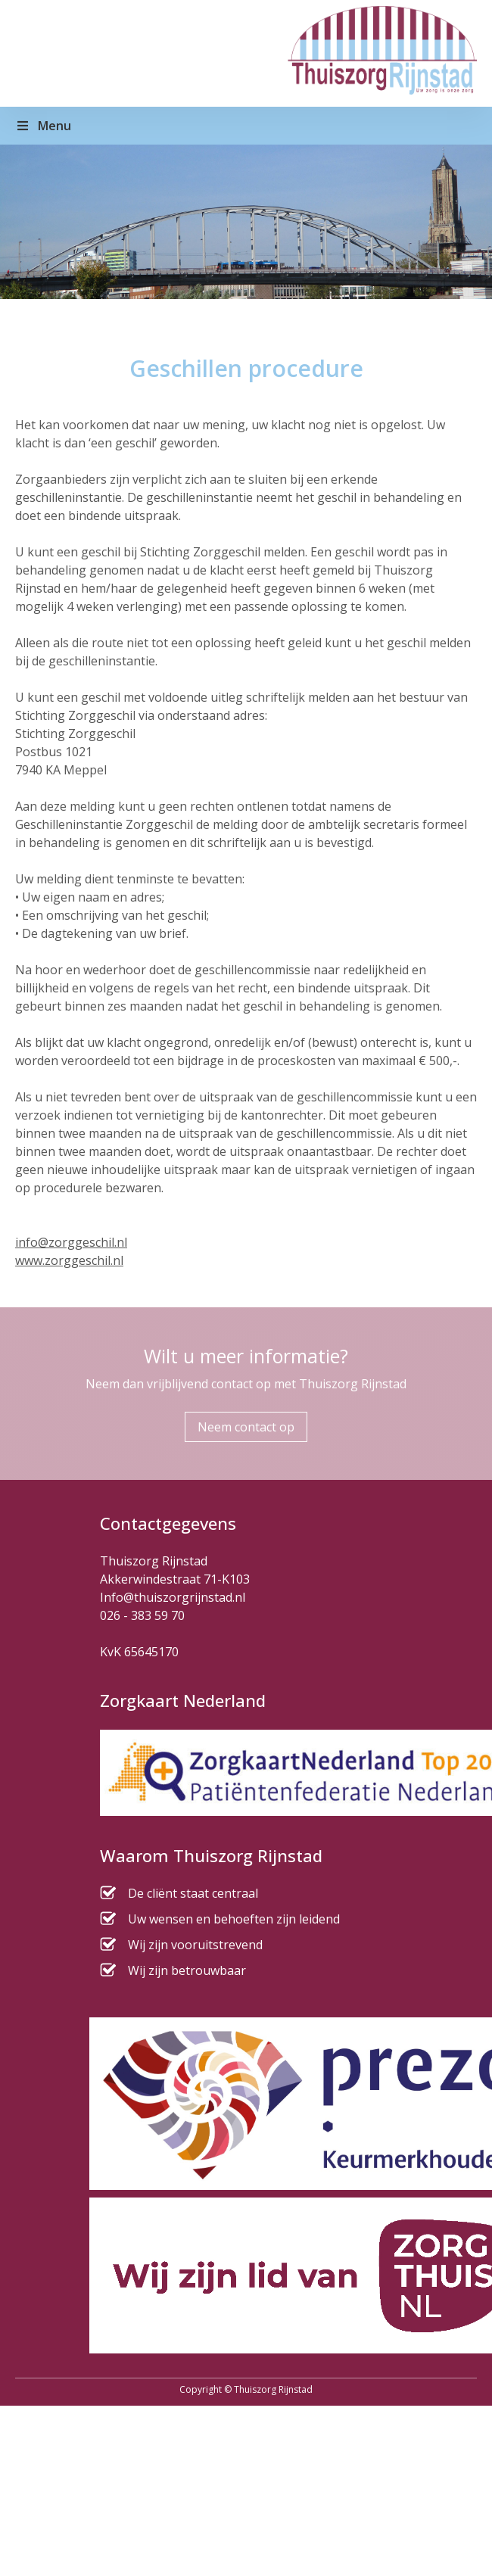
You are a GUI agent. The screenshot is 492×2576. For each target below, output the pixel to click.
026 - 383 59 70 (142, 1615)
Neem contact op (246, 1427)
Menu (43, 125)
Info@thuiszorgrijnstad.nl (172, 1597)
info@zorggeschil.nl (71, 1242)
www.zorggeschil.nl (69, 1260)
